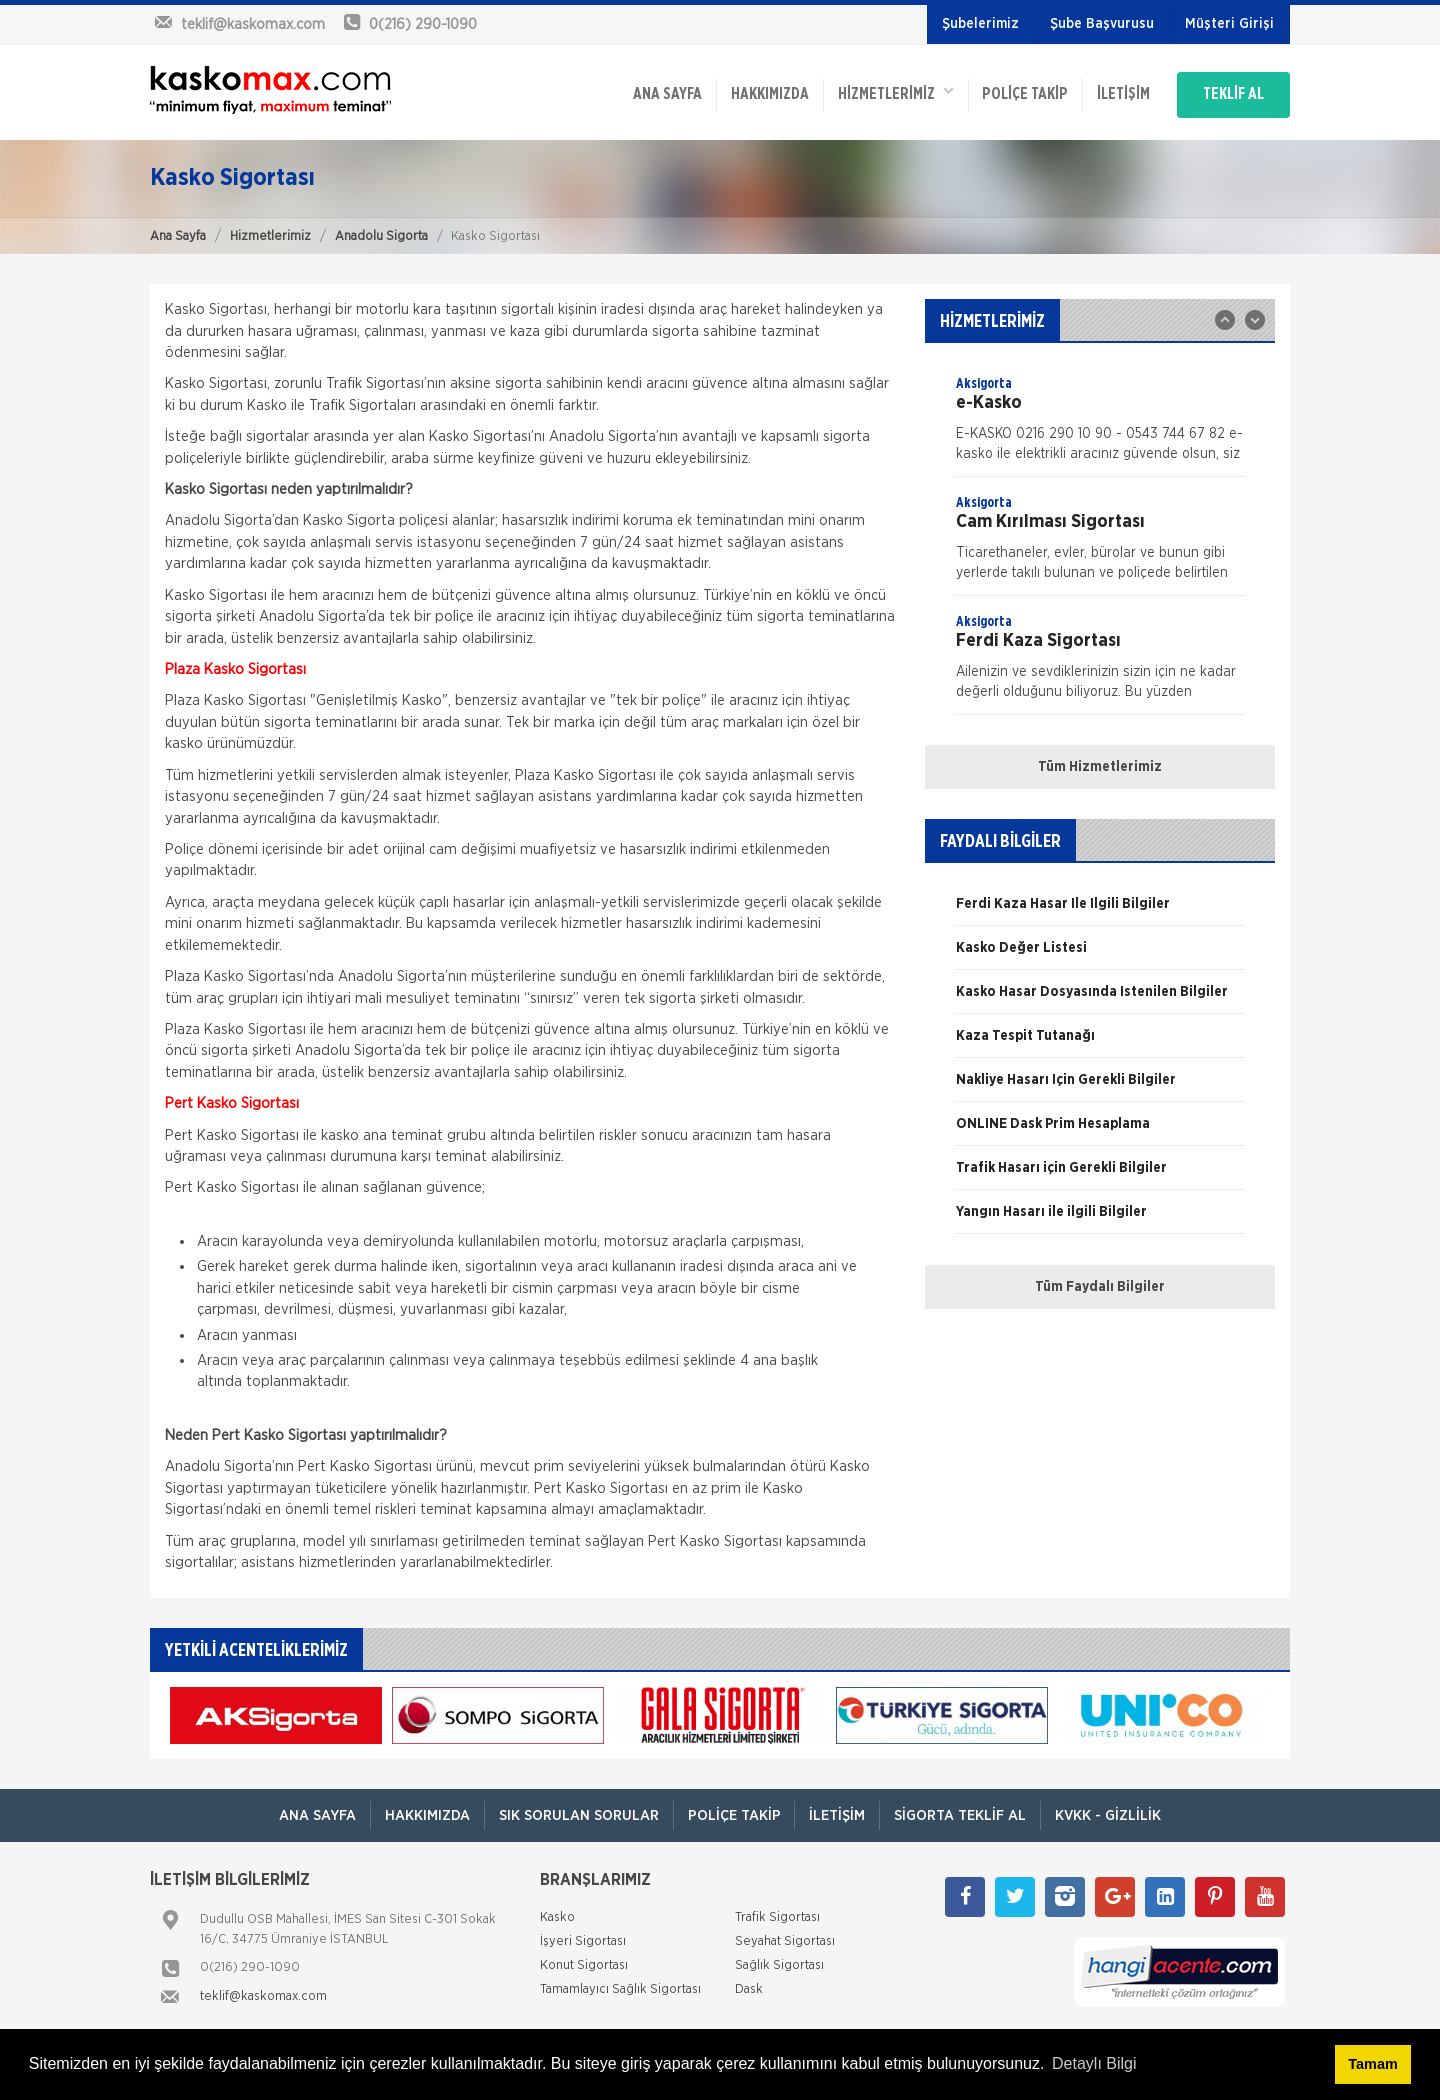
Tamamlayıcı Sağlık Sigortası (620, 1985)
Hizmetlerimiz (270, 231)
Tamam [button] (1372, 2064)
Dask (749, 1985)
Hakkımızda (751, 92)
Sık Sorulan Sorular (575, 1811)
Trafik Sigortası (777, 1913)
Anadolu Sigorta (381, 231)
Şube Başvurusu (1102, 24)
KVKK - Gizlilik (1115, 1811)
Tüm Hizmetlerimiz (1100, 763)
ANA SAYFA (646, 92)
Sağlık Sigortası (779, 1961)
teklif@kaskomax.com (263, 1992)
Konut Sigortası (584, 1961)
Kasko (557, 1913)
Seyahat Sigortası (785, 1937)
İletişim (1111, 92)
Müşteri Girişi (1229, 24)
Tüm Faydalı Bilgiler (1100, 1283)
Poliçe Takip (1011, 92)
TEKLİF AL (1229, 92)
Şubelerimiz (980, 24)
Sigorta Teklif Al (963, 1811)
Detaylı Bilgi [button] (1094, 2063)
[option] (1100, 421)
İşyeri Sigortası (583, 1937)
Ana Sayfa (178, 231)
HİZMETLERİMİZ (879, 90)
